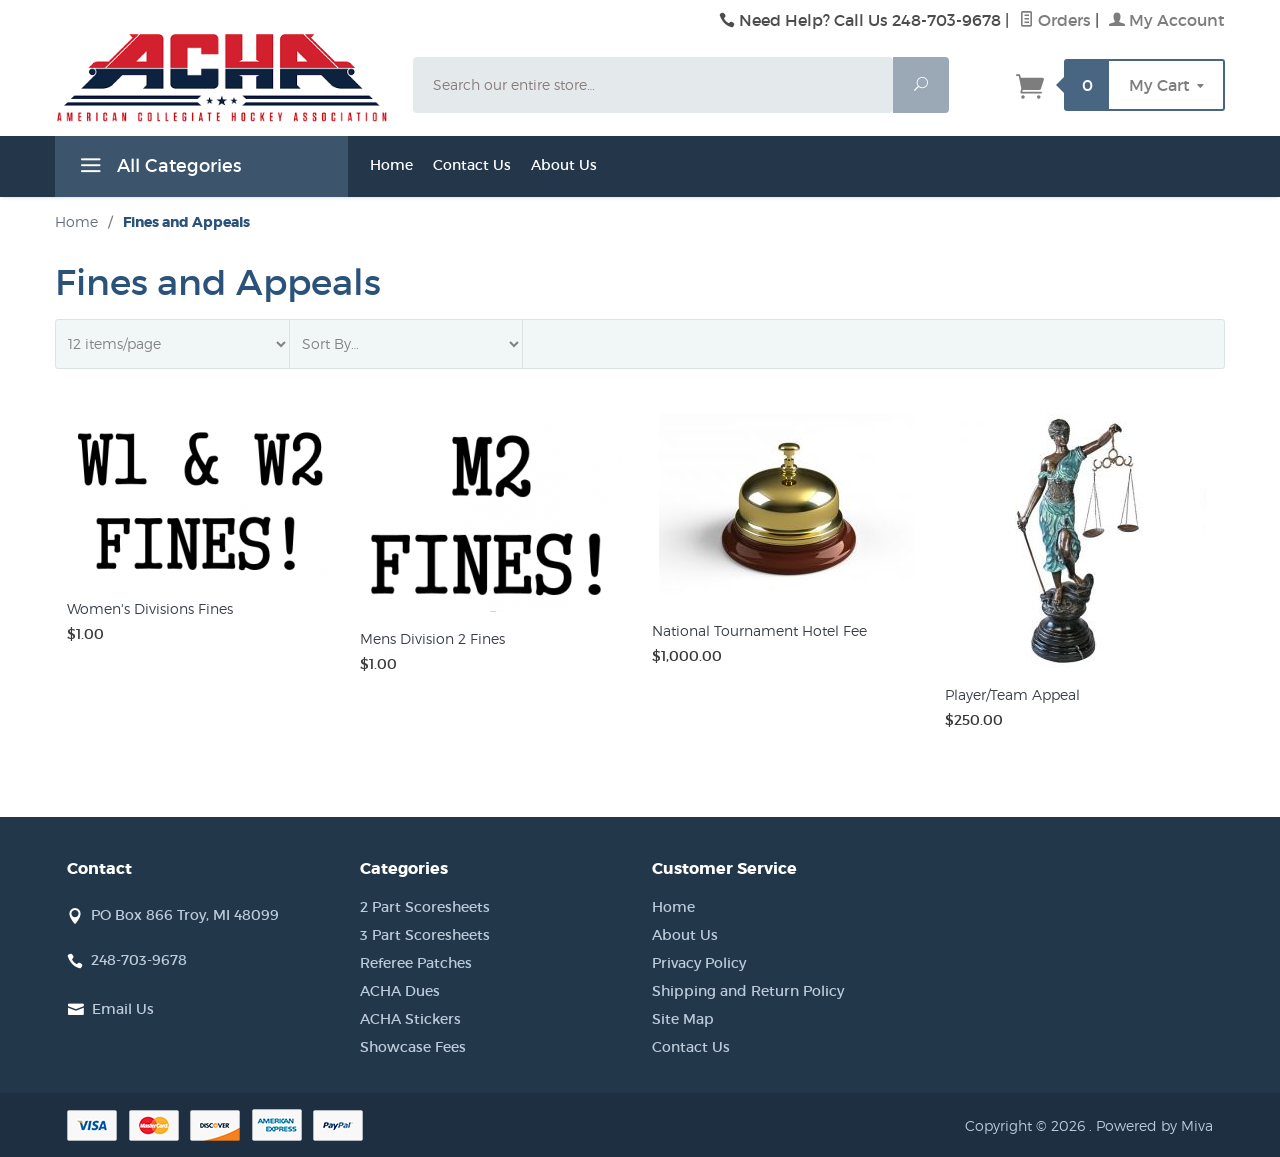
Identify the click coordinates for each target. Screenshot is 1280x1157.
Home (391, 165)
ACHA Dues (400, 991)
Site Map (683, 1019)
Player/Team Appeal (1012, 694)
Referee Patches (416, 963)
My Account (1167, 20)
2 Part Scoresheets (425, 907)
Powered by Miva (1154, 1125)
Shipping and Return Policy (748, 991)
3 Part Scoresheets (425, 935)
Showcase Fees (413, 1047)
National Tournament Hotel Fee (759, 630)
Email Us (123, 1009)
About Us (564, 165)
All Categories (158, 169)
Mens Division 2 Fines (432, 638)
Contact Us (472, 165)
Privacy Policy (699, 963)
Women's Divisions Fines (150, 608)
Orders (1055, 20)
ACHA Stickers (410, 1019)
